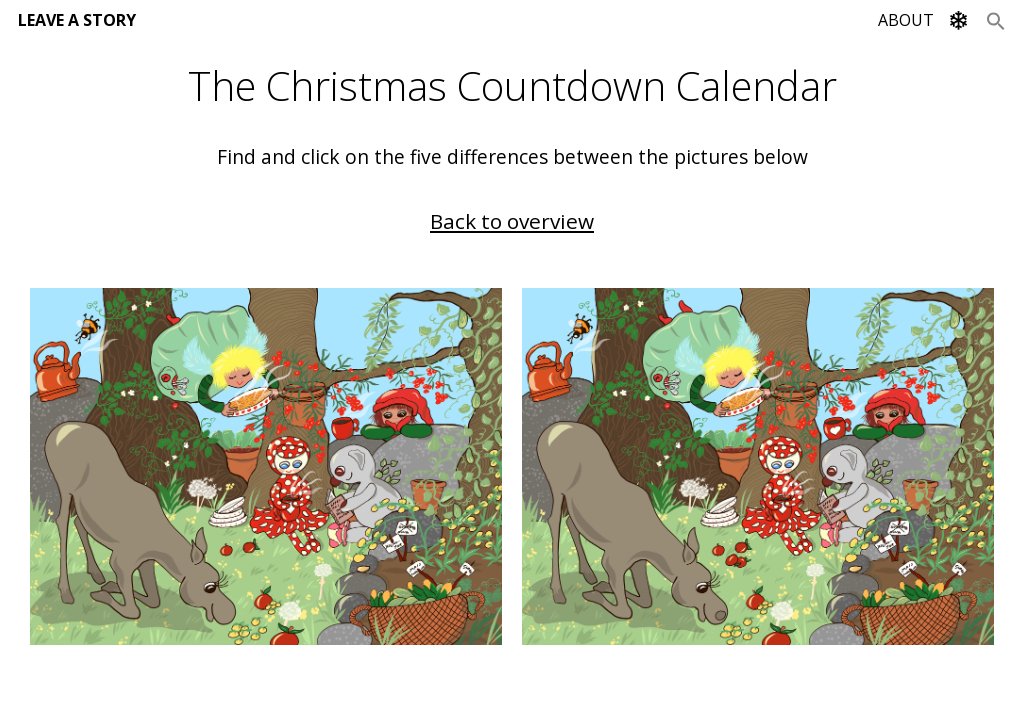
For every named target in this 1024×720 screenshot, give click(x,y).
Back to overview (512, 221)
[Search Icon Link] (996, 20)
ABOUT (906, 20)
